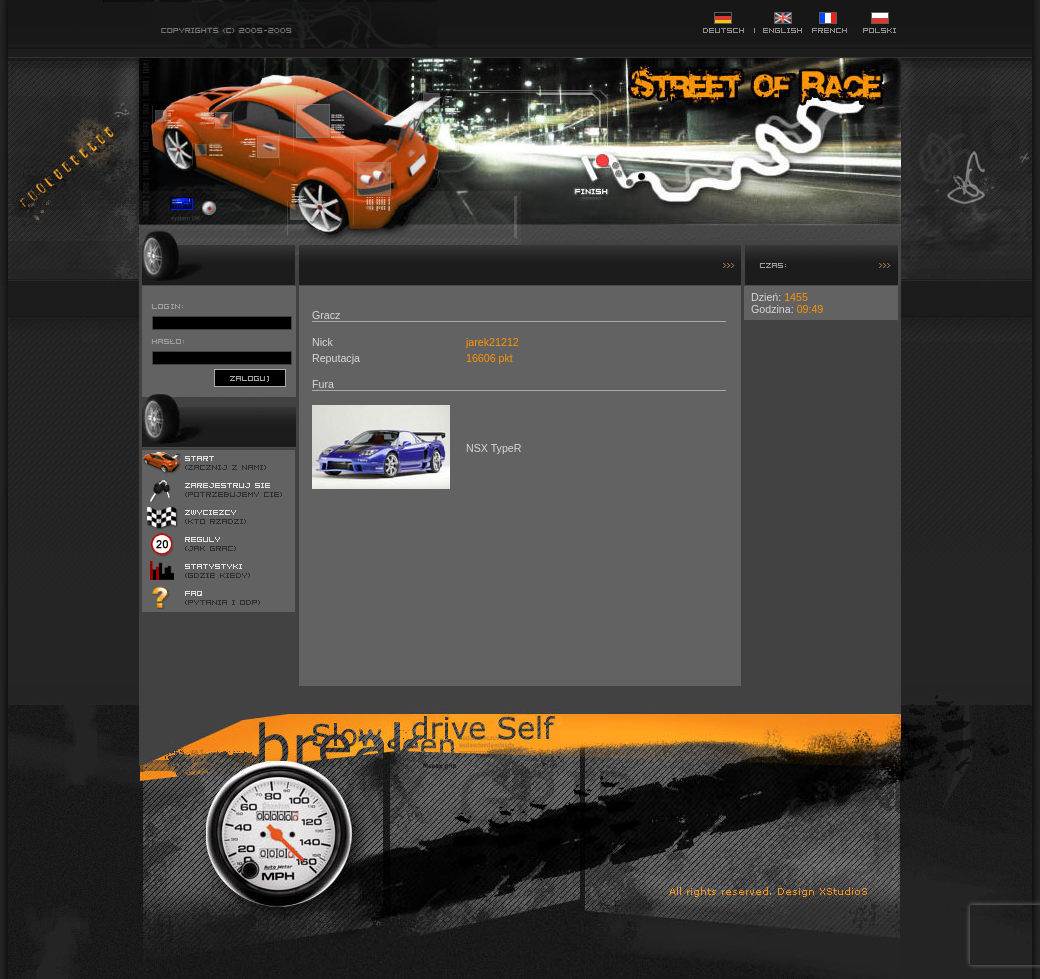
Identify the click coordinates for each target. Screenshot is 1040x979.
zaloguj (250, 378)
